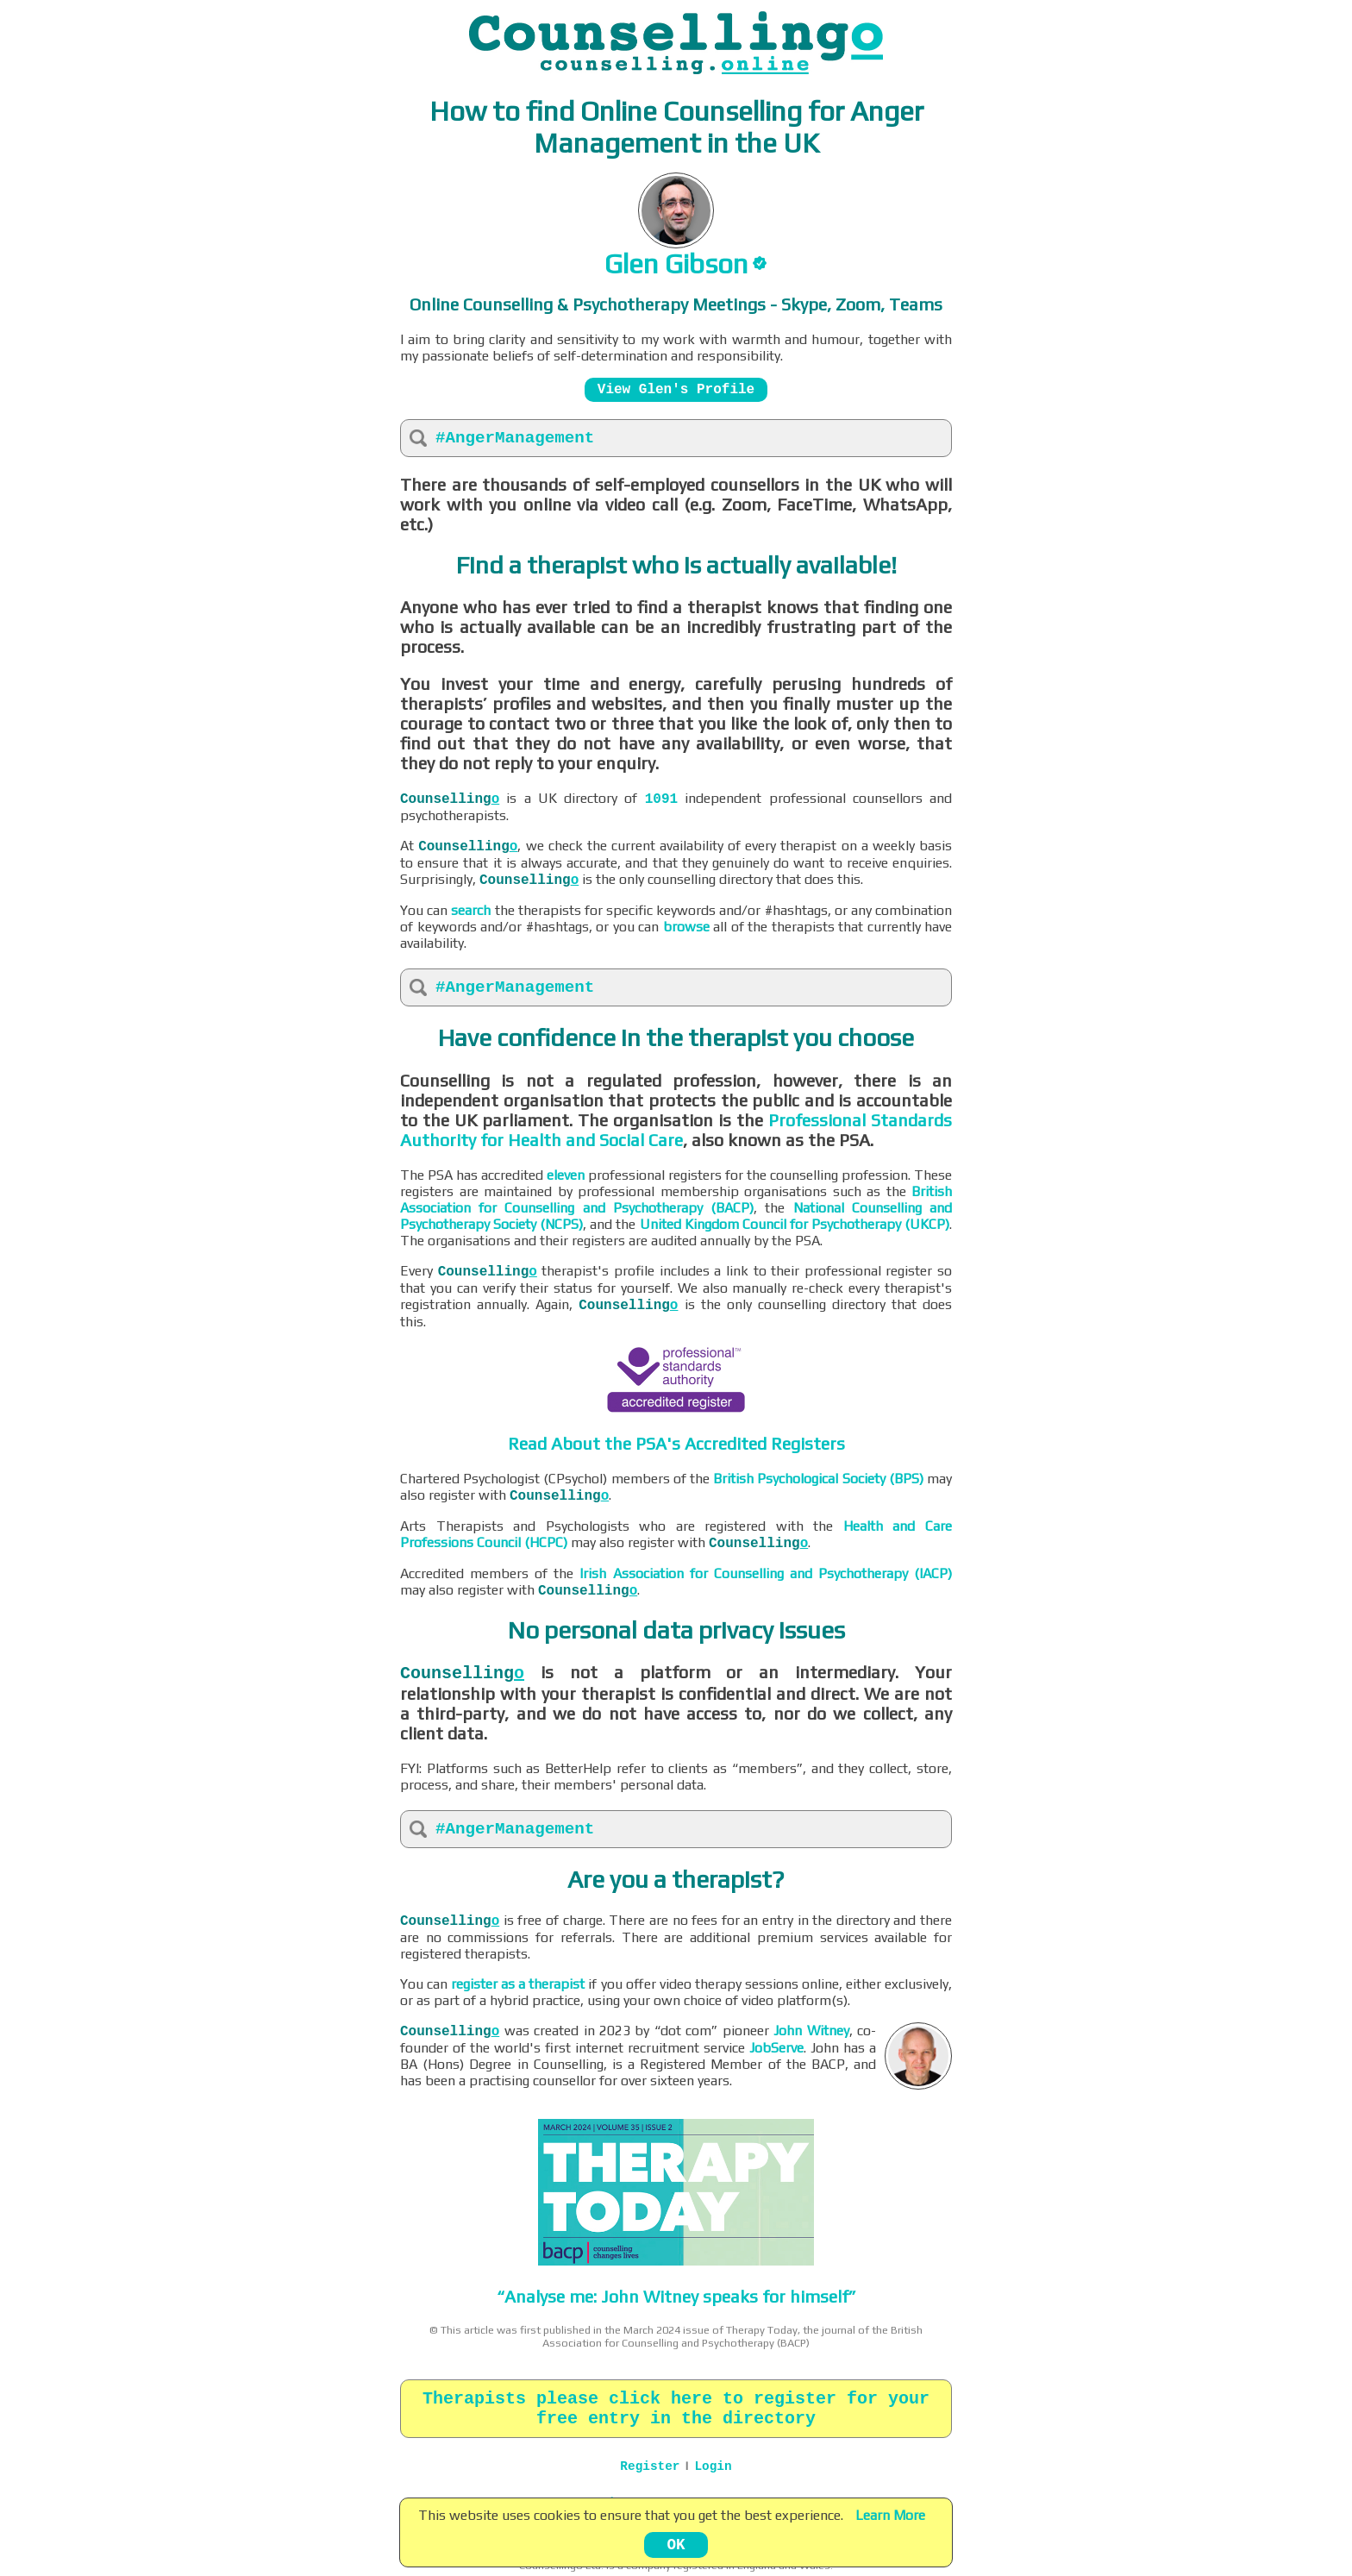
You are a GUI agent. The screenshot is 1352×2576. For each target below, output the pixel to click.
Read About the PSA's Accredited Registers (676, 1443)
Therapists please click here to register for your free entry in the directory (676, 2409)
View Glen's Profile (676, 390)
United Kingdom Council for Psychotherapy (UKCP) (795, 1224)
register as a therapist (518, 1984)
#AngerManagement (514, 438)
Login (712, 2466)
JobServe (776, 2048)
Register (649, 2466)
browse (686, 926)
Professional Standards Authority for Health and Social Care (676, 1130)
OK (675, 2545)
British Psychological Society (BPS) (818, 1478)
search (471, 910)
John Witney (810, 2030)
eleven (566, 1175)
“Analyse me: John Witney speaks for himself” (676, 2296)
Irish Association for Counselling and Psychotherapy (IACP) (765, 1573)
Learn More (890, 2515)
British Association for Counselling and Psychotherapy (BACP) (676, 1199)
